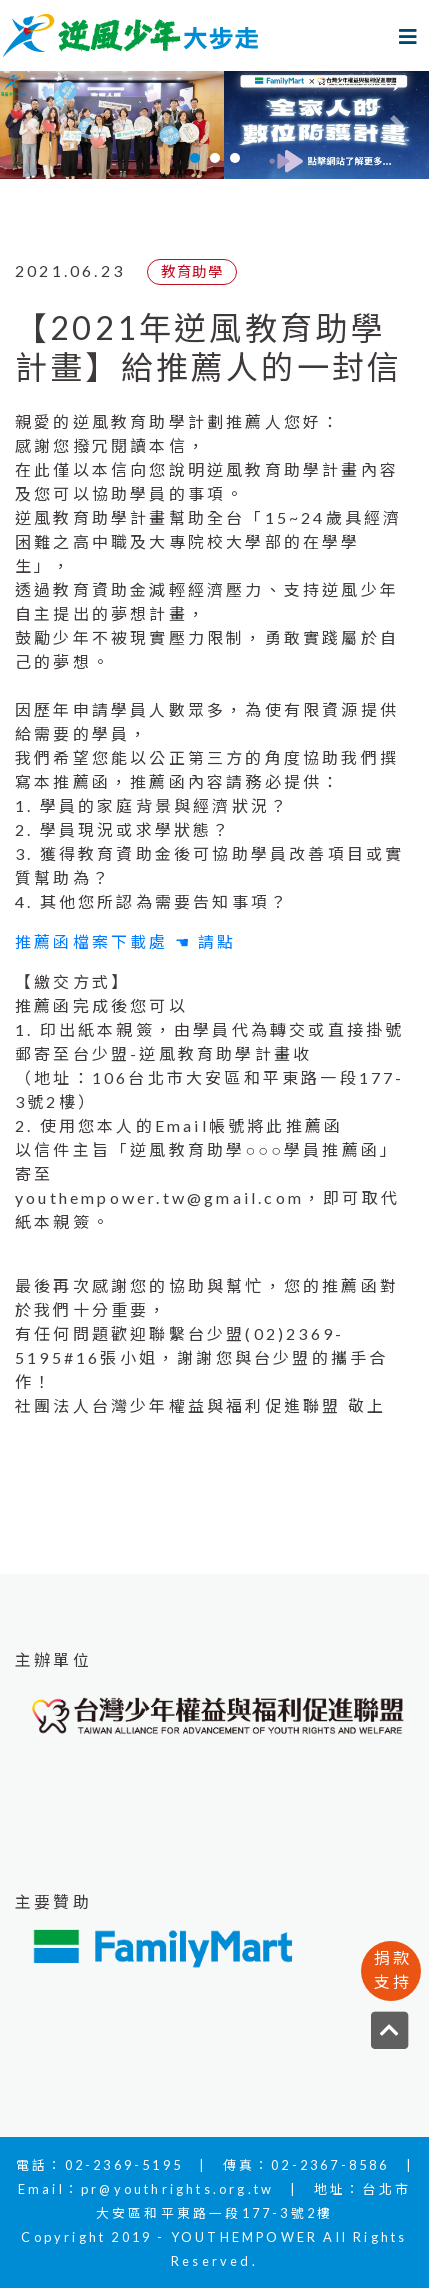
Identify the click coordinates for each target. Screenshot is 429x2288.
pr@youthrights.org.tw (177, 2189)
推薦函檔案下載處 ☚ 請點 (126, 941)
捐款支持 (393, 1969)
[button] (32, 125)
